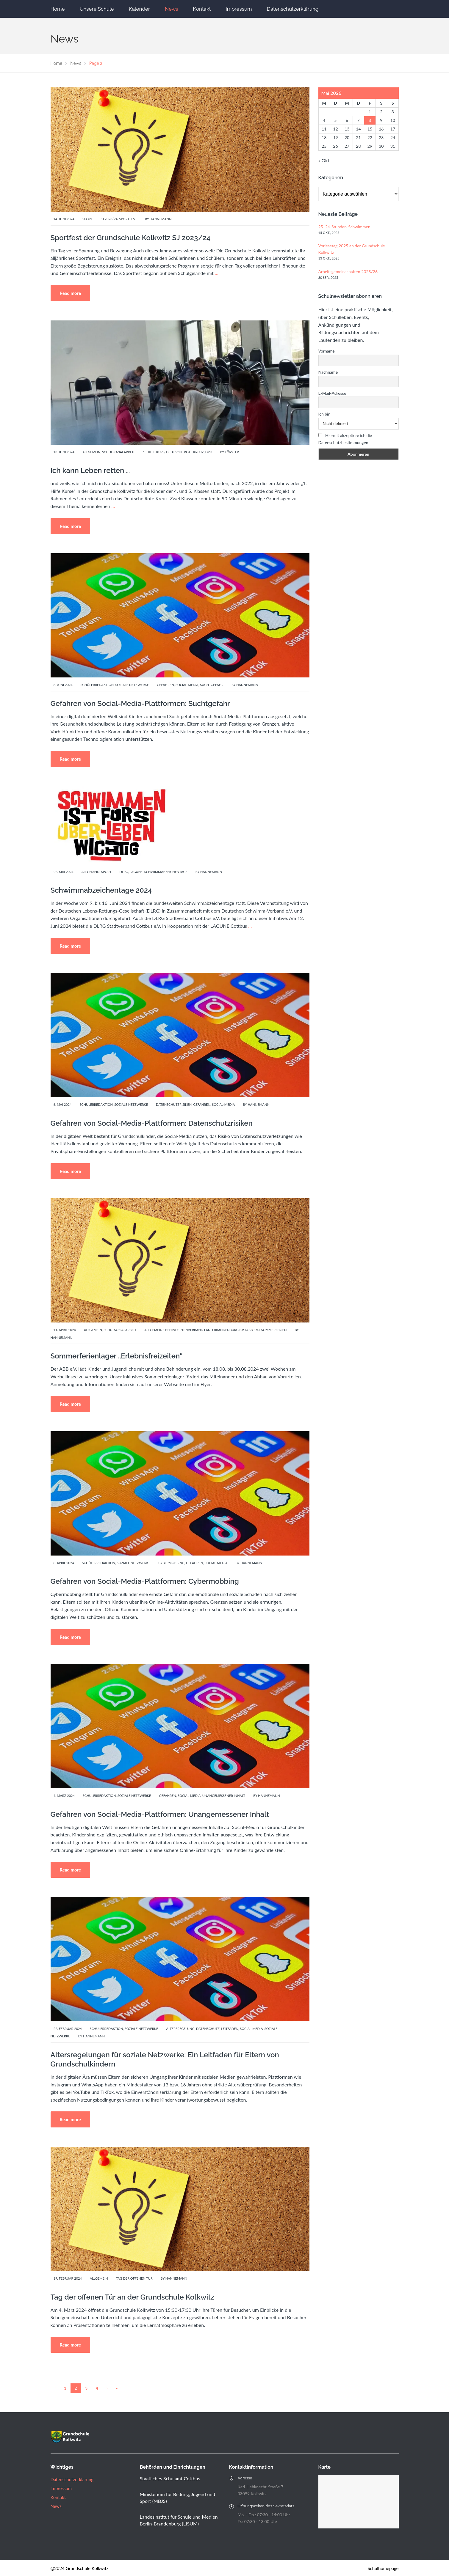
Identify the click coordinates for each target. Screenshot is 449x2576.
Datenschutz (208, 2029)
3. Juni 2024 (63, 685)
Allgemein (91, 452)
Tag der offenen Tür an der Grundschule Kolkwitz (133, 2297)
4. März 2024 (64, 1795)
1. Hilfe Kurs (154, 452)
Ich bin (324, 413)
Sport (87, 219)
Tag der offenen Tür (134, 2278)
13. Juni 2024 (64, 452)
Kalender (139, 9)
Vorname (326, 350)
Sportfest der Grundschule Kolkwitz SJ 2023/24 (131, 237)
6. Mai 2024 (63, 1104)
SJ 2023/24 (109, 219)
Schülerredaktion (97, 685)
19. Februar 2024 (68, 2278)
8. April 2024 (64, 1563)
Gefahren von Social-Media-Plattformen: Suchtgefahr (140, 703)
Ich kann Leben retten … (90, 470)
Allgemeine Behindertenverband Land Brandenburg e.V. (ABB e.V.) (201, 1330)
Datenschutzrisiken (174, 1104)
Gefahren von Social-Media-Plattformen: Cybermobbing (145, 1581)
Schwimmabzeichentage (165, 872)
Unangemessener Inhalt (223, 1795)
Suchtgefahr (211, 685)
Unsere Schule (97, 9)
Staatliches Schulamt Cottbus (170, 2478)
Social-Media (187, 685)
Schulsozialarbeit (118, 452)
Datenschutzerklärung (292, 9)
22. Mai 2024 (63, 872)
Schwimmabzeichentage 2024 (101, 890)
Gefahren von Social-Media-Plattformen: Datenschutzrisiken (152, 1123)
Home (58, 9)
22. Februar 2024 (68, 2029)
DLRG (123, 872)
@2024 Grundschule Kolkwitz (80, 2568)
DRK (208, 452)
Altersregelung (180, 2029)
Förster (232, 452)
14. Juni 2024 (64, 219)
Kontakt (202, 9)
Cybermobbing (171, 1563)
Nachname (328, 372)
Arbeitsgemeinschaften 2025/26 (348, 271)
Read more (70, 293)
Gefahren (165, 685)
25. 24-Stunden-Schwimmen (344, 226)
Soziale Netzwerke (132, 685)
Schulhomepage (382, 2568)
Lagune (136, 872)
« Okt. (324, 160)
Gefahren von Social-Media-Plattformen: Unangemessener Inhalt (160, 1814)
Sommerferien (274, 1330)
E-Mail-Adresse (332, 393)
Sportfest (128, 219)
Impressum (239, 9)
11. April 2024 (65, 1330)
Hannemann (160, 219)
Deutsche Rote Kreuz (185, 452)
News (171, 9)
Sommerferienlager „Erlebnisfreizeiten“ (117, 1356)
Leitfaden (229, 2029)
